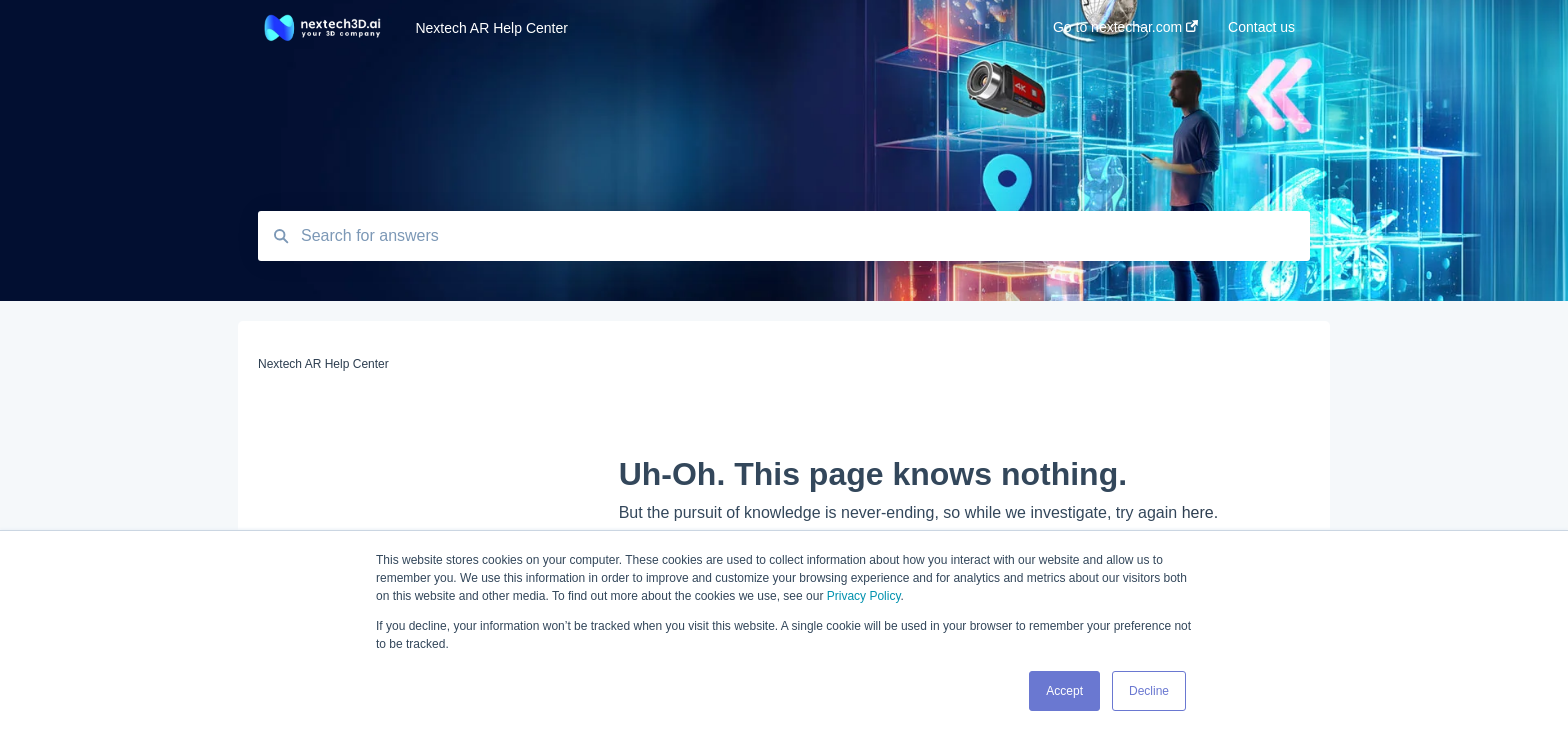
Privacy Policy (864, 596)
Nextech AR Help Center (491, 28)
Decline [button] (1149, 691)
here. (1200, 512)
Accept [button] (1064, 691)
